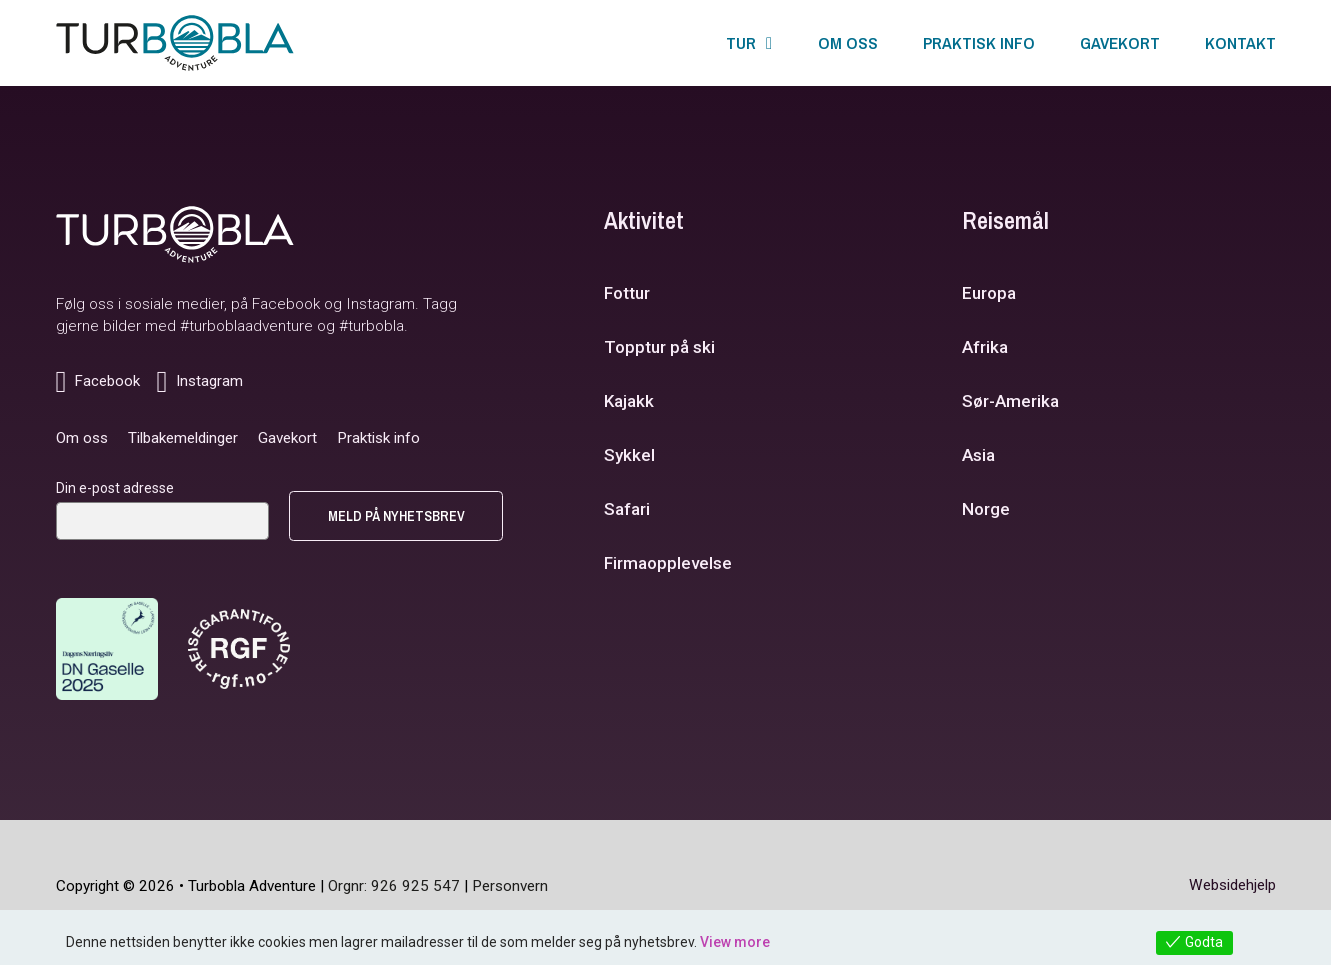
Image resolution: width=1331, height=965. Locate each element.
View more (735, 942)
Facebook (286, 304)
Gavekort (1120, 42)
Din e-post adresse (115, 488)
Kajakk (629, 401)
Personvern (510, 886)
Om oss (848, 42)
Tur (741, 42)
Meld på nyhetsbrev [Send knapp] (396, 516)
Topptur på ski (659, 347)
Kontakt (1240, 42)
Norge (986, 509)
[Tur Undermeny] (769, 43)
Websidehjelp (1232, 885)
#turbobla (371, 326)
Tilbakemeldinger (183, 438)
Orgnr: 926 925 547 (394, 886)
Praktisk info (979, 42)
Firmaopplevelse (668, 563)
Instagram (380, 304)
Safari (627, 509)
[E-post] (163, 521)
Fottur (627, 293)
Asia (978, 455)
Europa (989, 293)
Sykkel (629, 455)
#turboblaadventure (246, 326)
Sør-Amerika (1010, 401)
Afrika (985, 347)
